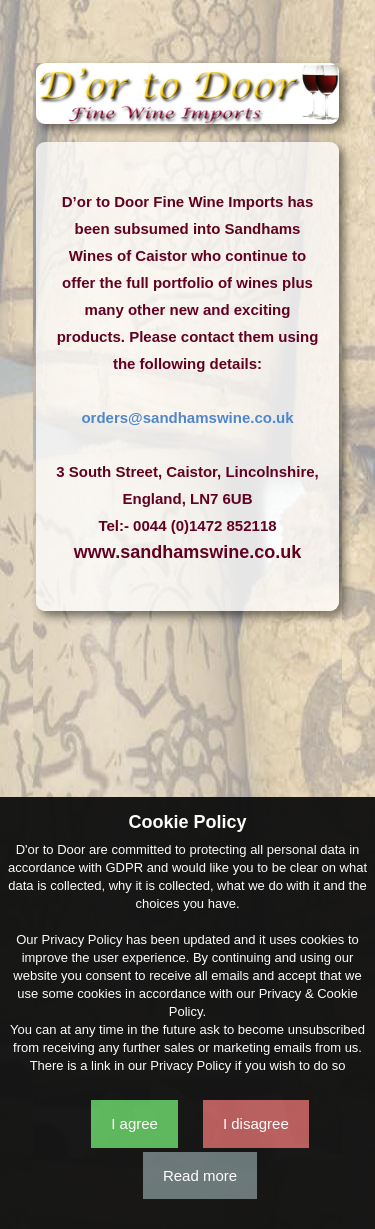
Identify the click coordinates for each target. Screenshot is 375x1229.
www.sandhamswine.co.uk (187, 552)
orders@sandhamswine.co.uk (187, 417)
